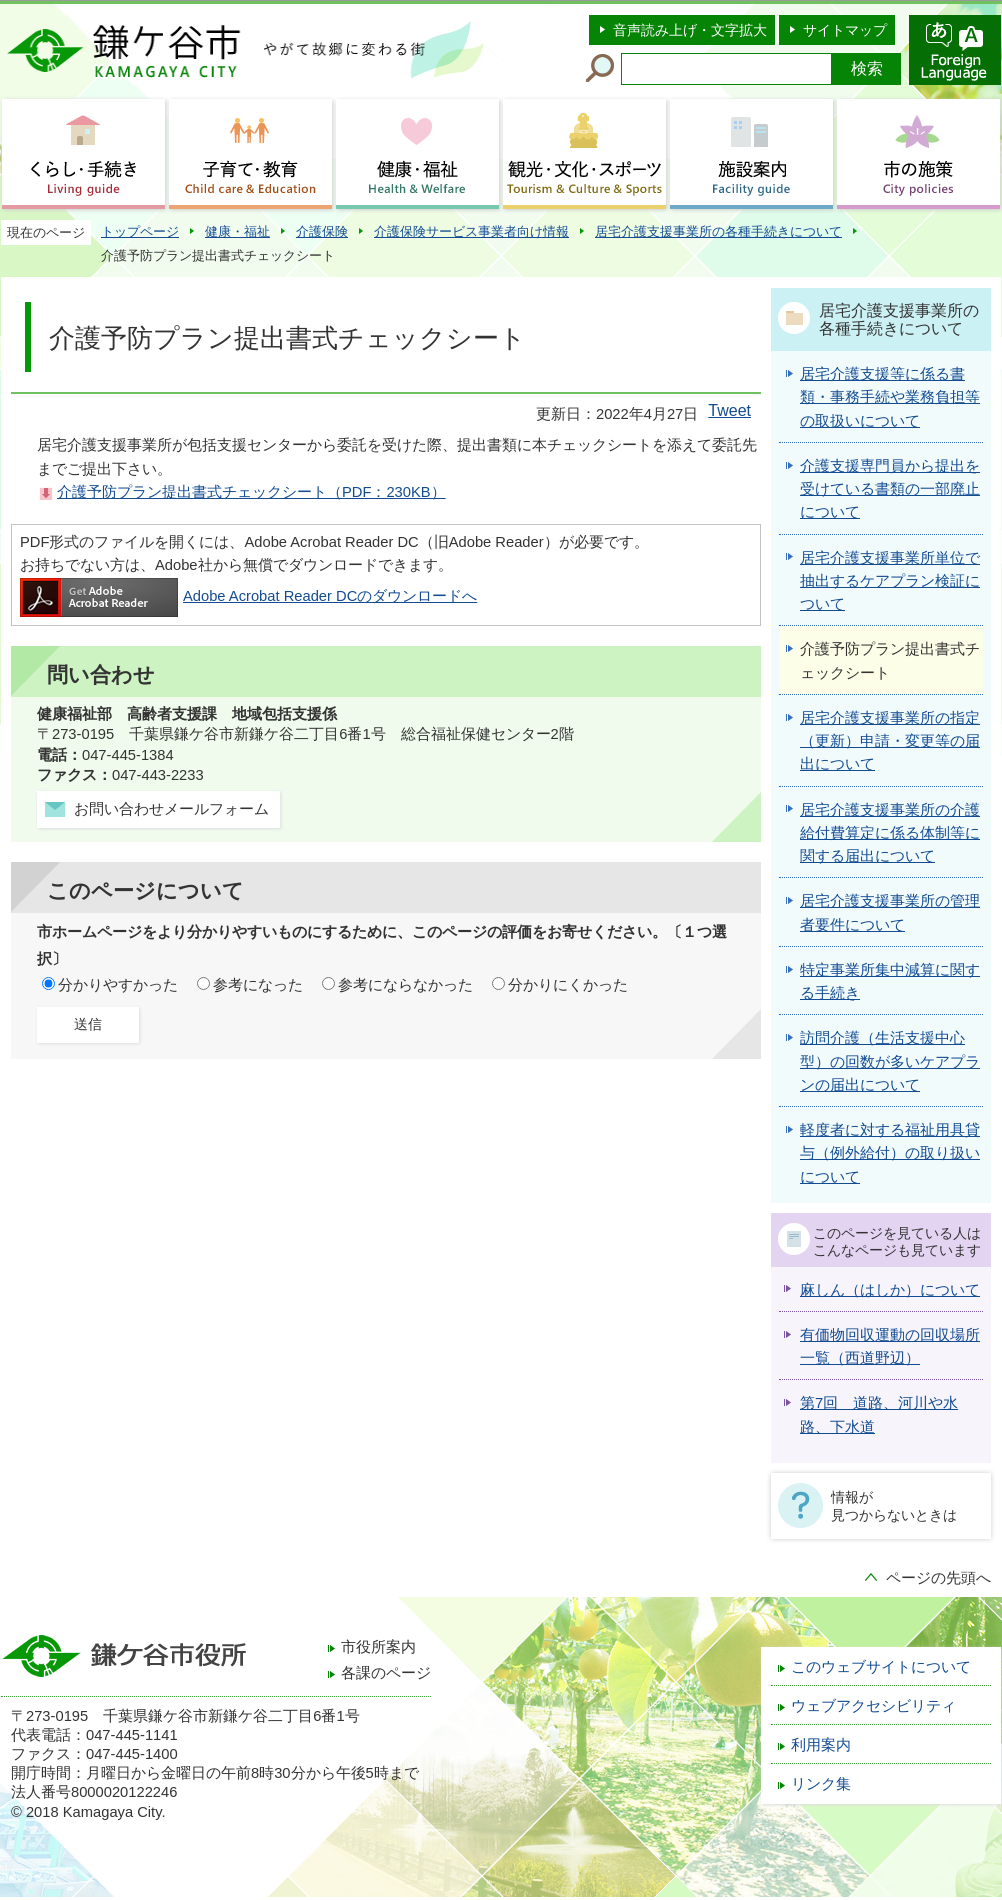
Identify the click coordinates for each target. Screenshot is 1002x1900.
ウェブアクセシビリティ (873, 1706)
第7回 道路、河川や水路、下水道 (879, 1414)
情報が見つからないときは (894, 1506)
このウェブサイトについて (881, 1667)
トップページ (140, 231)
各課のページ (386, 1673)
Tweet (729, 410)
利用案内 (821, 1745)
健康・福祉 (237, 231)
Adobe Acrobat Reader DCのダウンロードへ (248, 596)
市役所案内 (378, 1647)
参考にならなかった (405, 985)
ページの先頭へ (938, 1578)
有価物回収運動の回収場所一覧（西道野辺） (890, 1346)
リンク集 (821, 1784)
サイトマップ (845, 30)
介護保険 (322, 231)
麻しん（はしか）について (890, 1290)
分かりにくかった (568, 985)
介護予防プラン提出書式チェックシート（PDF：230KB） (251, 492)
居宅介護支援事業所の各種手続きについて (718, 231)
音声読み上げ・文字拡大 (690, 30)
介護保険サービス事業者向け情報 (471, 231)
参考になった (258, 985)
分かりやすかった (118, 985)
